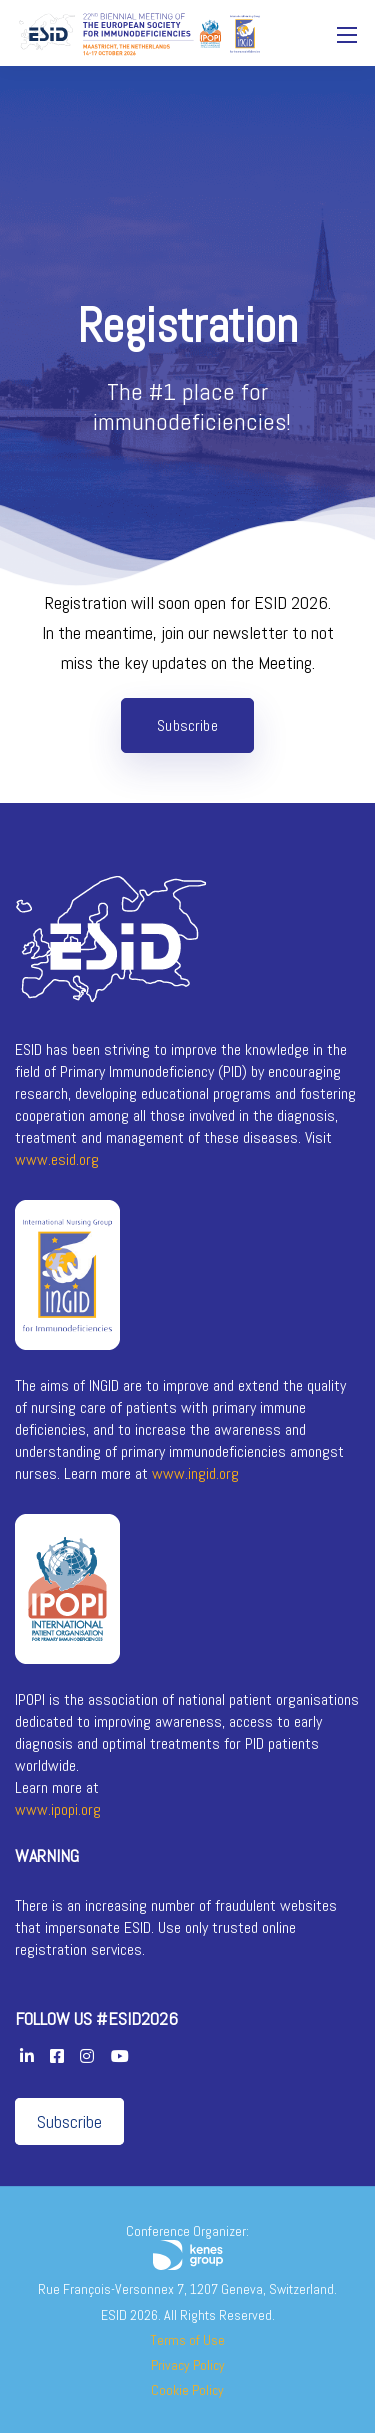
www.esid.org (57, 1159)
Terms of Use (187, 2340)
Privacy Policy (188, 2365)
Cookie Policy (187, 2390)
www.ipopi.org (58, 1809)
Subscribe (69, 2121)
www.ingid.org (195, 1473)
